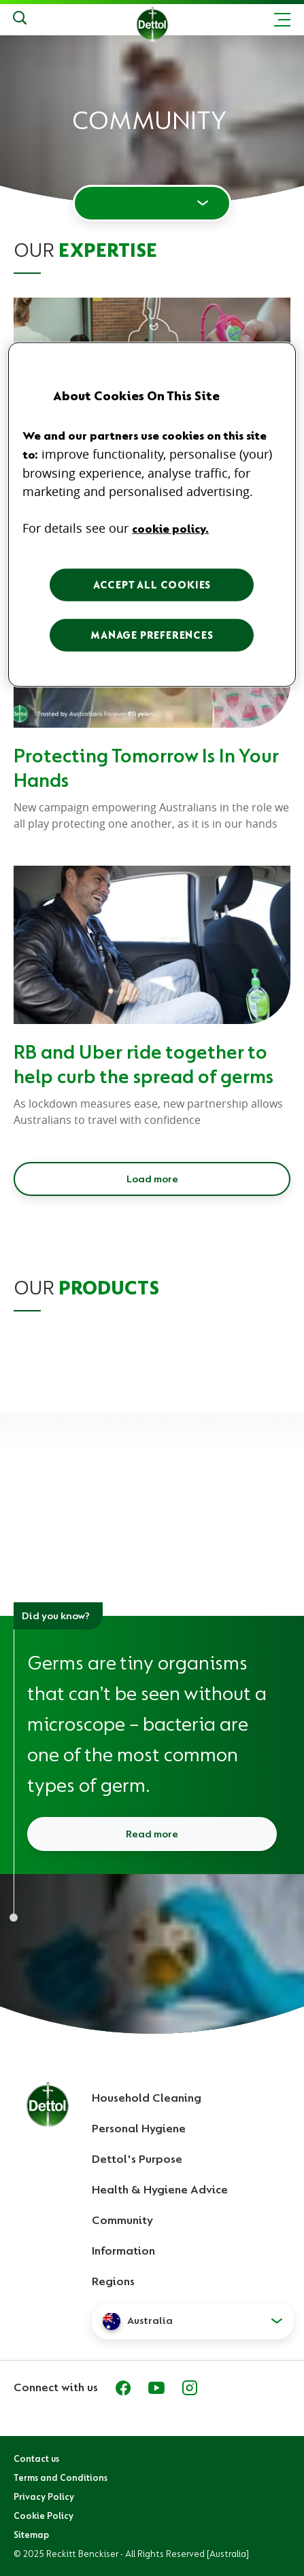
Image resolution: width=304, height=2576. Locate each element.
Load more (152, 1179)
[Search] (19, 19)
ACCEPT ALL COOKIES (152, 584)
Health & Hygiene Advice (160, 2189)
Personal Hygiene (139, 2128)
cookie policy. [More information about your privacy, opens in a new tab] (170, 528)
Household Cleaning (146, 2097)
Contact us (36, 2458)
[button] (193, 2321)
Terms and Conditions (60, 2477)
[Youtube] (156, 2388)
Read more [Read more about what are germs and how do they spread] (152, 1834)
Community (122, 2220)
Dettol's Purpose (137, 2159)
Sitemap (31, 2534)
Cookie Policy (43, 2515)
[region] (152, 514)
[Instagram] (189, 2387)
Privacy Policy (44, 2496)
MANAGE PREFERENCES (151, 635)
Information (123, 2250)
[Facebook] (123, 2387)
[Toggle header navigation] (282, 20)
